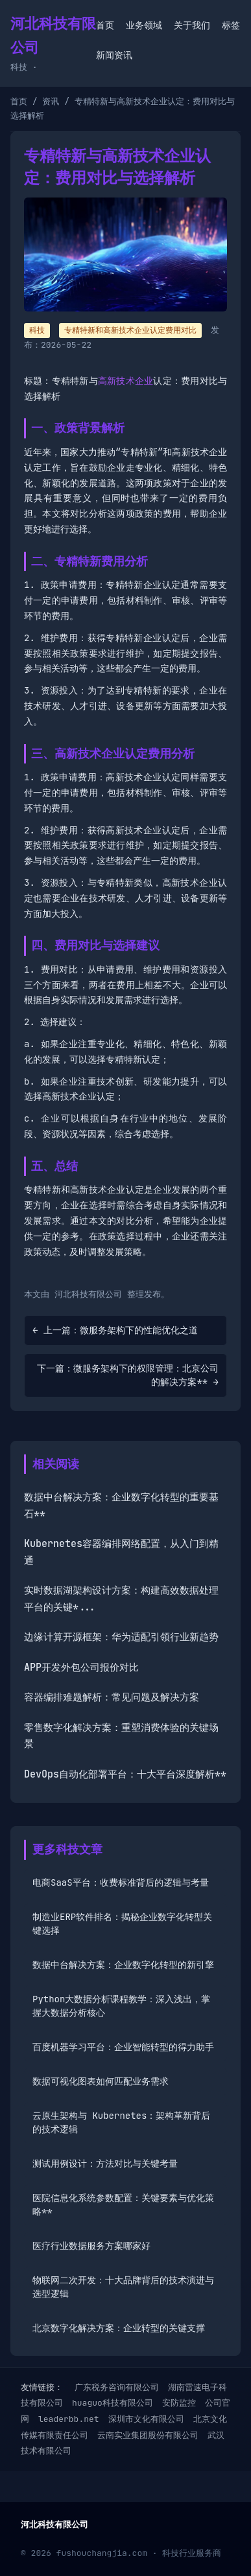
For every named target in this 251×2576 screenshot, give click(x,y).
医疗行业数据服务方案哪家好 (91, 2246)
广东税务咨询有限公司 (117, 2387)
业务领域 (144, 25)
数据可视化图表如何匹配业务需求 (100, 2081)
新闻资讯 (114, 55)
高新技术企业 (125, 381)
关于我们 (192, 25)
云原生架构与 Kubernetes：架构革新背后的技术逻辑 (121, 2122)
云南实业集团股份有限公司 (147, 2435)
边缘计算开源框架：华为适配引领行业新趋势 (121, 1637)
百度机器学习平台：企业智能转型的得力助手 (123, 2047)
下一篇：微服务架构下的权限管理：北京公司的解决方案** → (128, 1375)
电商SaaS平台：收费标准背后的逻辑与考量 (120, 1882)
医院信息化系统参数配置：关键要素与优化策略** (123, 2204)
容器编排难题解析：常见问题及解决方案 (111, 1697)
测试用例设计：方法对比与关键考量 (105, 2163)
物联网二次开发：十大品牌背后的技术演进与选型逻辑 (123, 2286)
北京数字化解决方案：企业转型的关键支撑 (118, 2328)
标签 (231, 25)
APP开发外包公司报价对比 (81, 1667)
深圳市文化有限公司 (146, 2418)
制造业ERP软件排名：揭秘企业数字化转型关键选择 (122, 1923)
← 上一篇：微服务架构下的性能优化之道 (115, 1330)
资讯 (50, 101)
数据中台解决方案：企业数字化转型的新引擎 (123, 1965)
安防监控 (179, 2402)
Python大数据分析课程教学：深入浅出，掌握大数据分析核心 (121, 2005)
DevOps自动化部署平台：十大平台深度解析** (125, 1774)
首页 (105, 25)
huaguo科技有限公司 (112, 2402)
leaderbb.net (68, 2418)
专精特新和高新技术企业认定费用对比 (130, 330)
